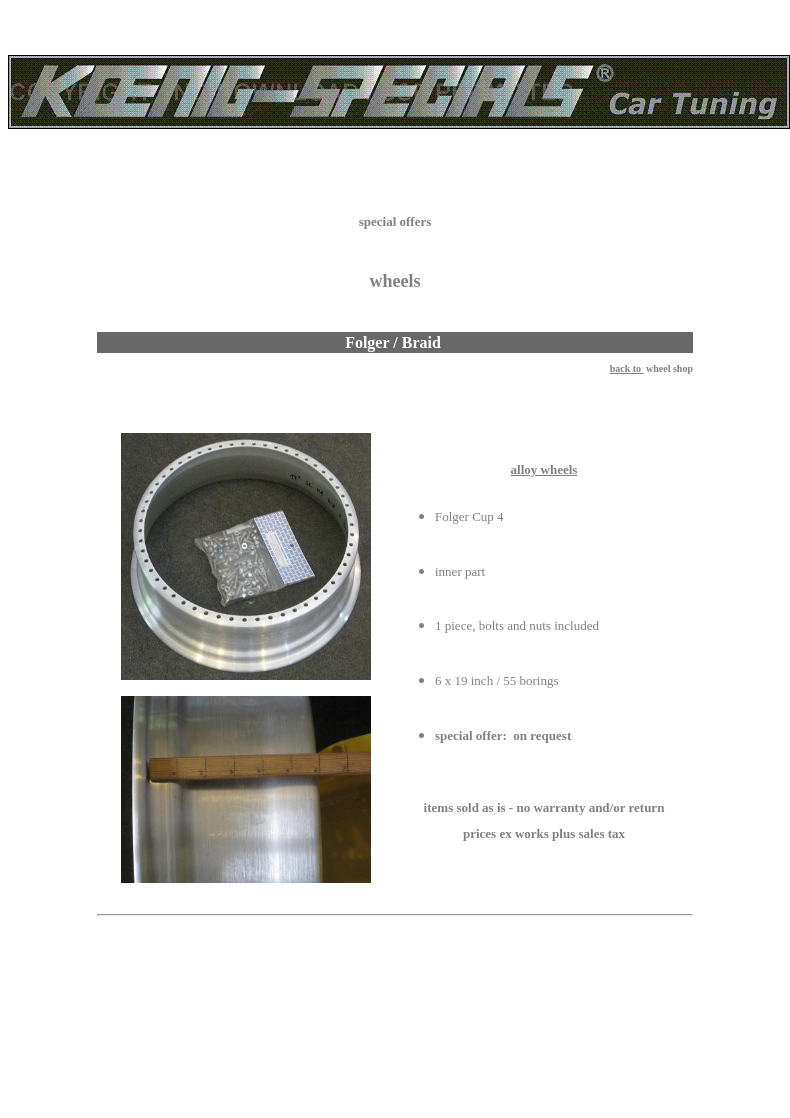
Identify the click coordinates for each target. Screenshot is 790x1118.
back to (627, 368)
